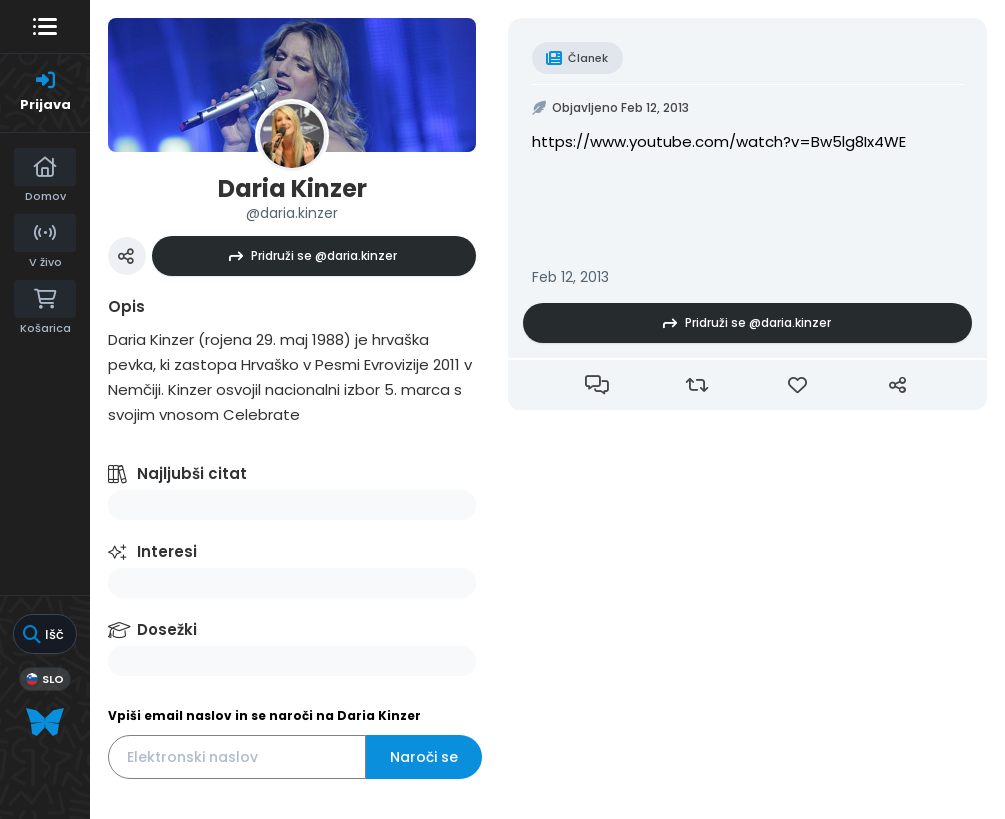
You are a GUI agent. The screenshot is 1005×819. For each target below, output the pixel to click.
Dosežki (167, 629)
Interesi (167, 551)
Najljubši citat (192, 473)
